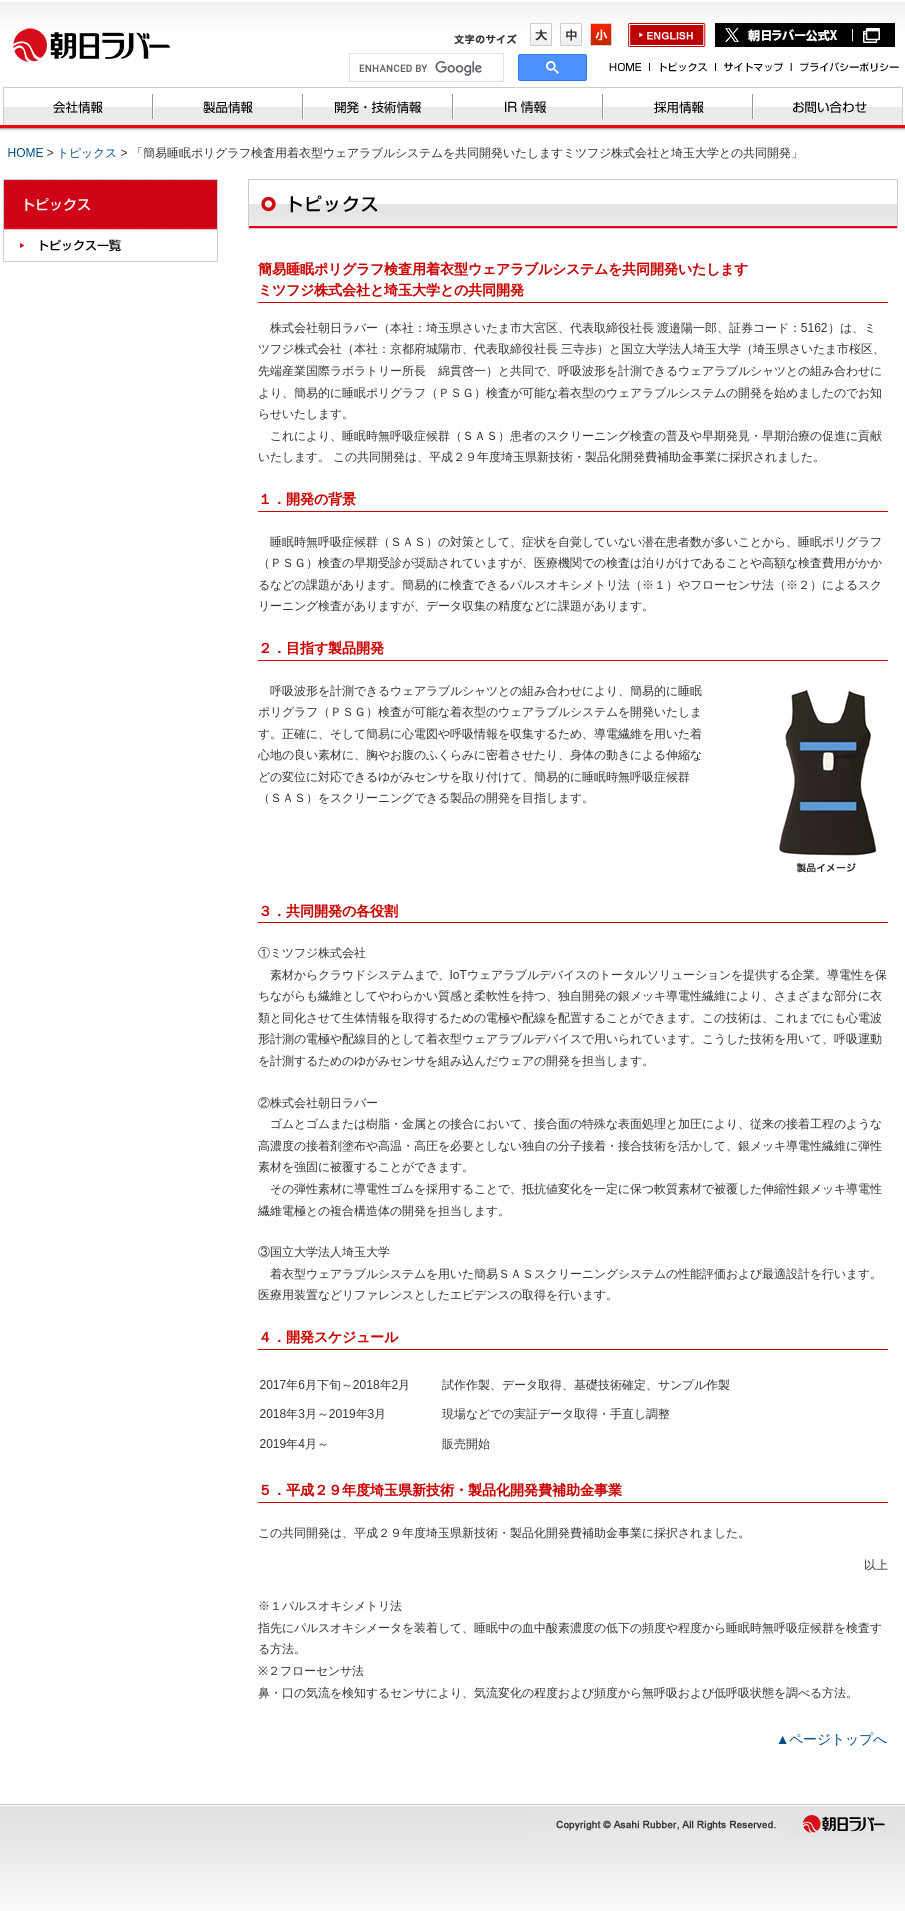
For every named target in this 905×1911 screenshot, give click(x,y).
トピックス (682, 66)
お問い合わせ (828, 108)
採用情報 (678, 108)
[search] (424, 68)
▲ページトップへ (832, 1739)
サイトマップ (752, 66)
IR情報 (528, 108)
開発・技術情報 (378, 108)
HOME (626, 66)
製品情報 (228, 108)
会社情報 (78, 108)
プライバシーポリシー (845, 66)
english (667, 35)
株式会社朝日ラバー (103, 44)
